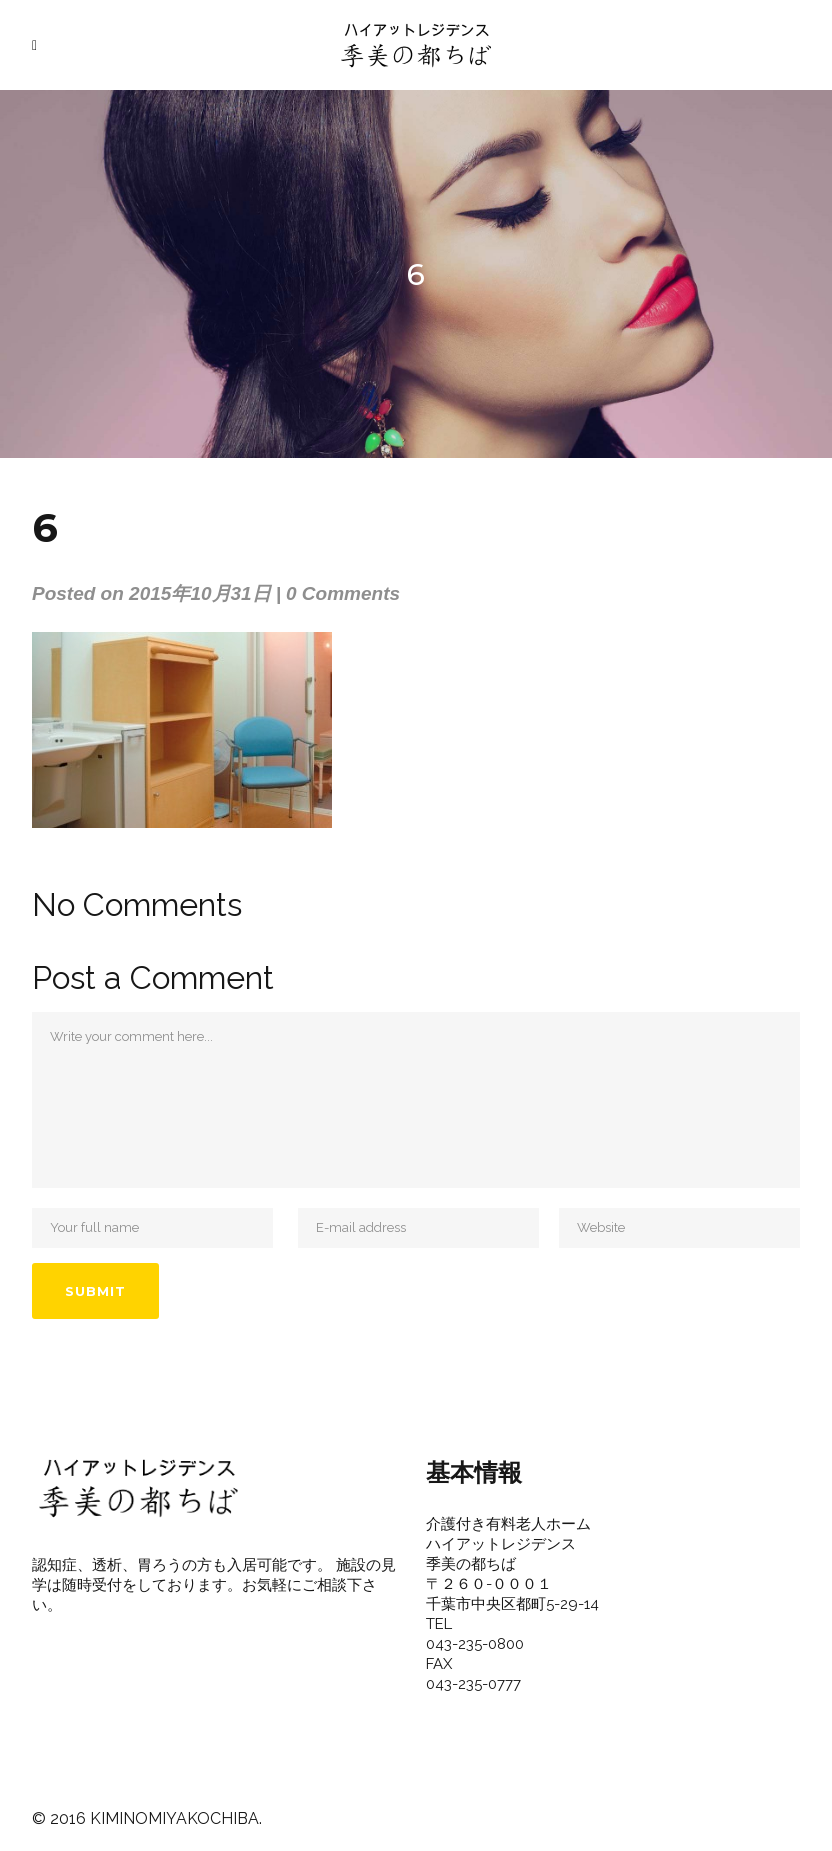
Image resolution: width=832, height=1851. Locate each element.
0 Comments (343, 593)
